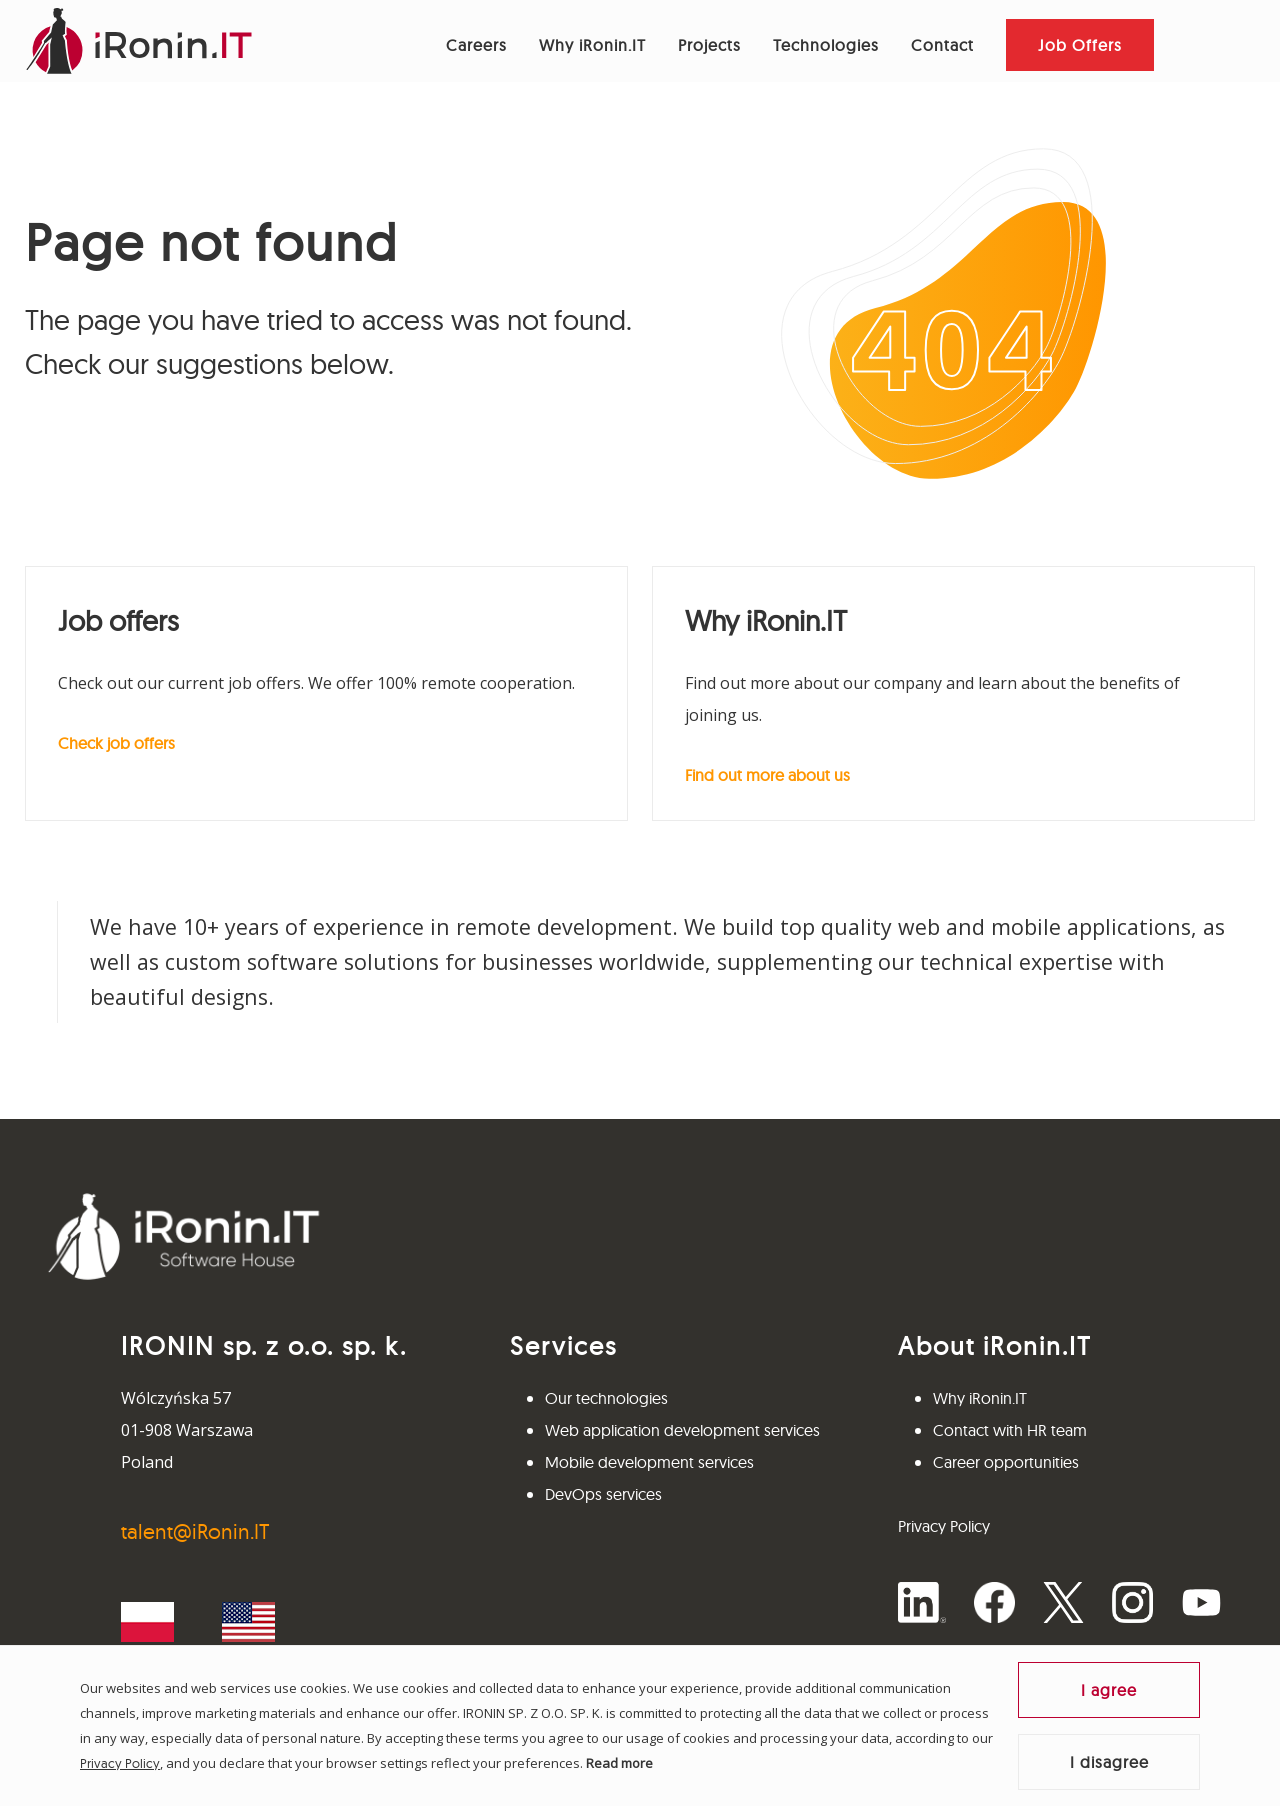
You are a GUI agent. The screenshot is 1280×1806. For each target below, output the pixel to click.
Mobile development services (649, 1462)
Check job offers (116, 743)
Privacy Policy (120, 1763)
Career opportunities (1006, 1462)
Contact (942, 45)
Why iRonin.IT (592, 45)
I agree (1109, 1690)
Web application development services (682, 1430)
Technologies (826, 45)
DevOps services (603, 1494)
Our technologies (606, 1398)
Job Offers (1080, 45)
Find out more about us (767, 775)
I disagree (1109, 1762)
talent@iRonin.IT (195, 1531)
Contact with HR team (1010, 1430)
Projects (709, 45)
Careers (476, 45)
